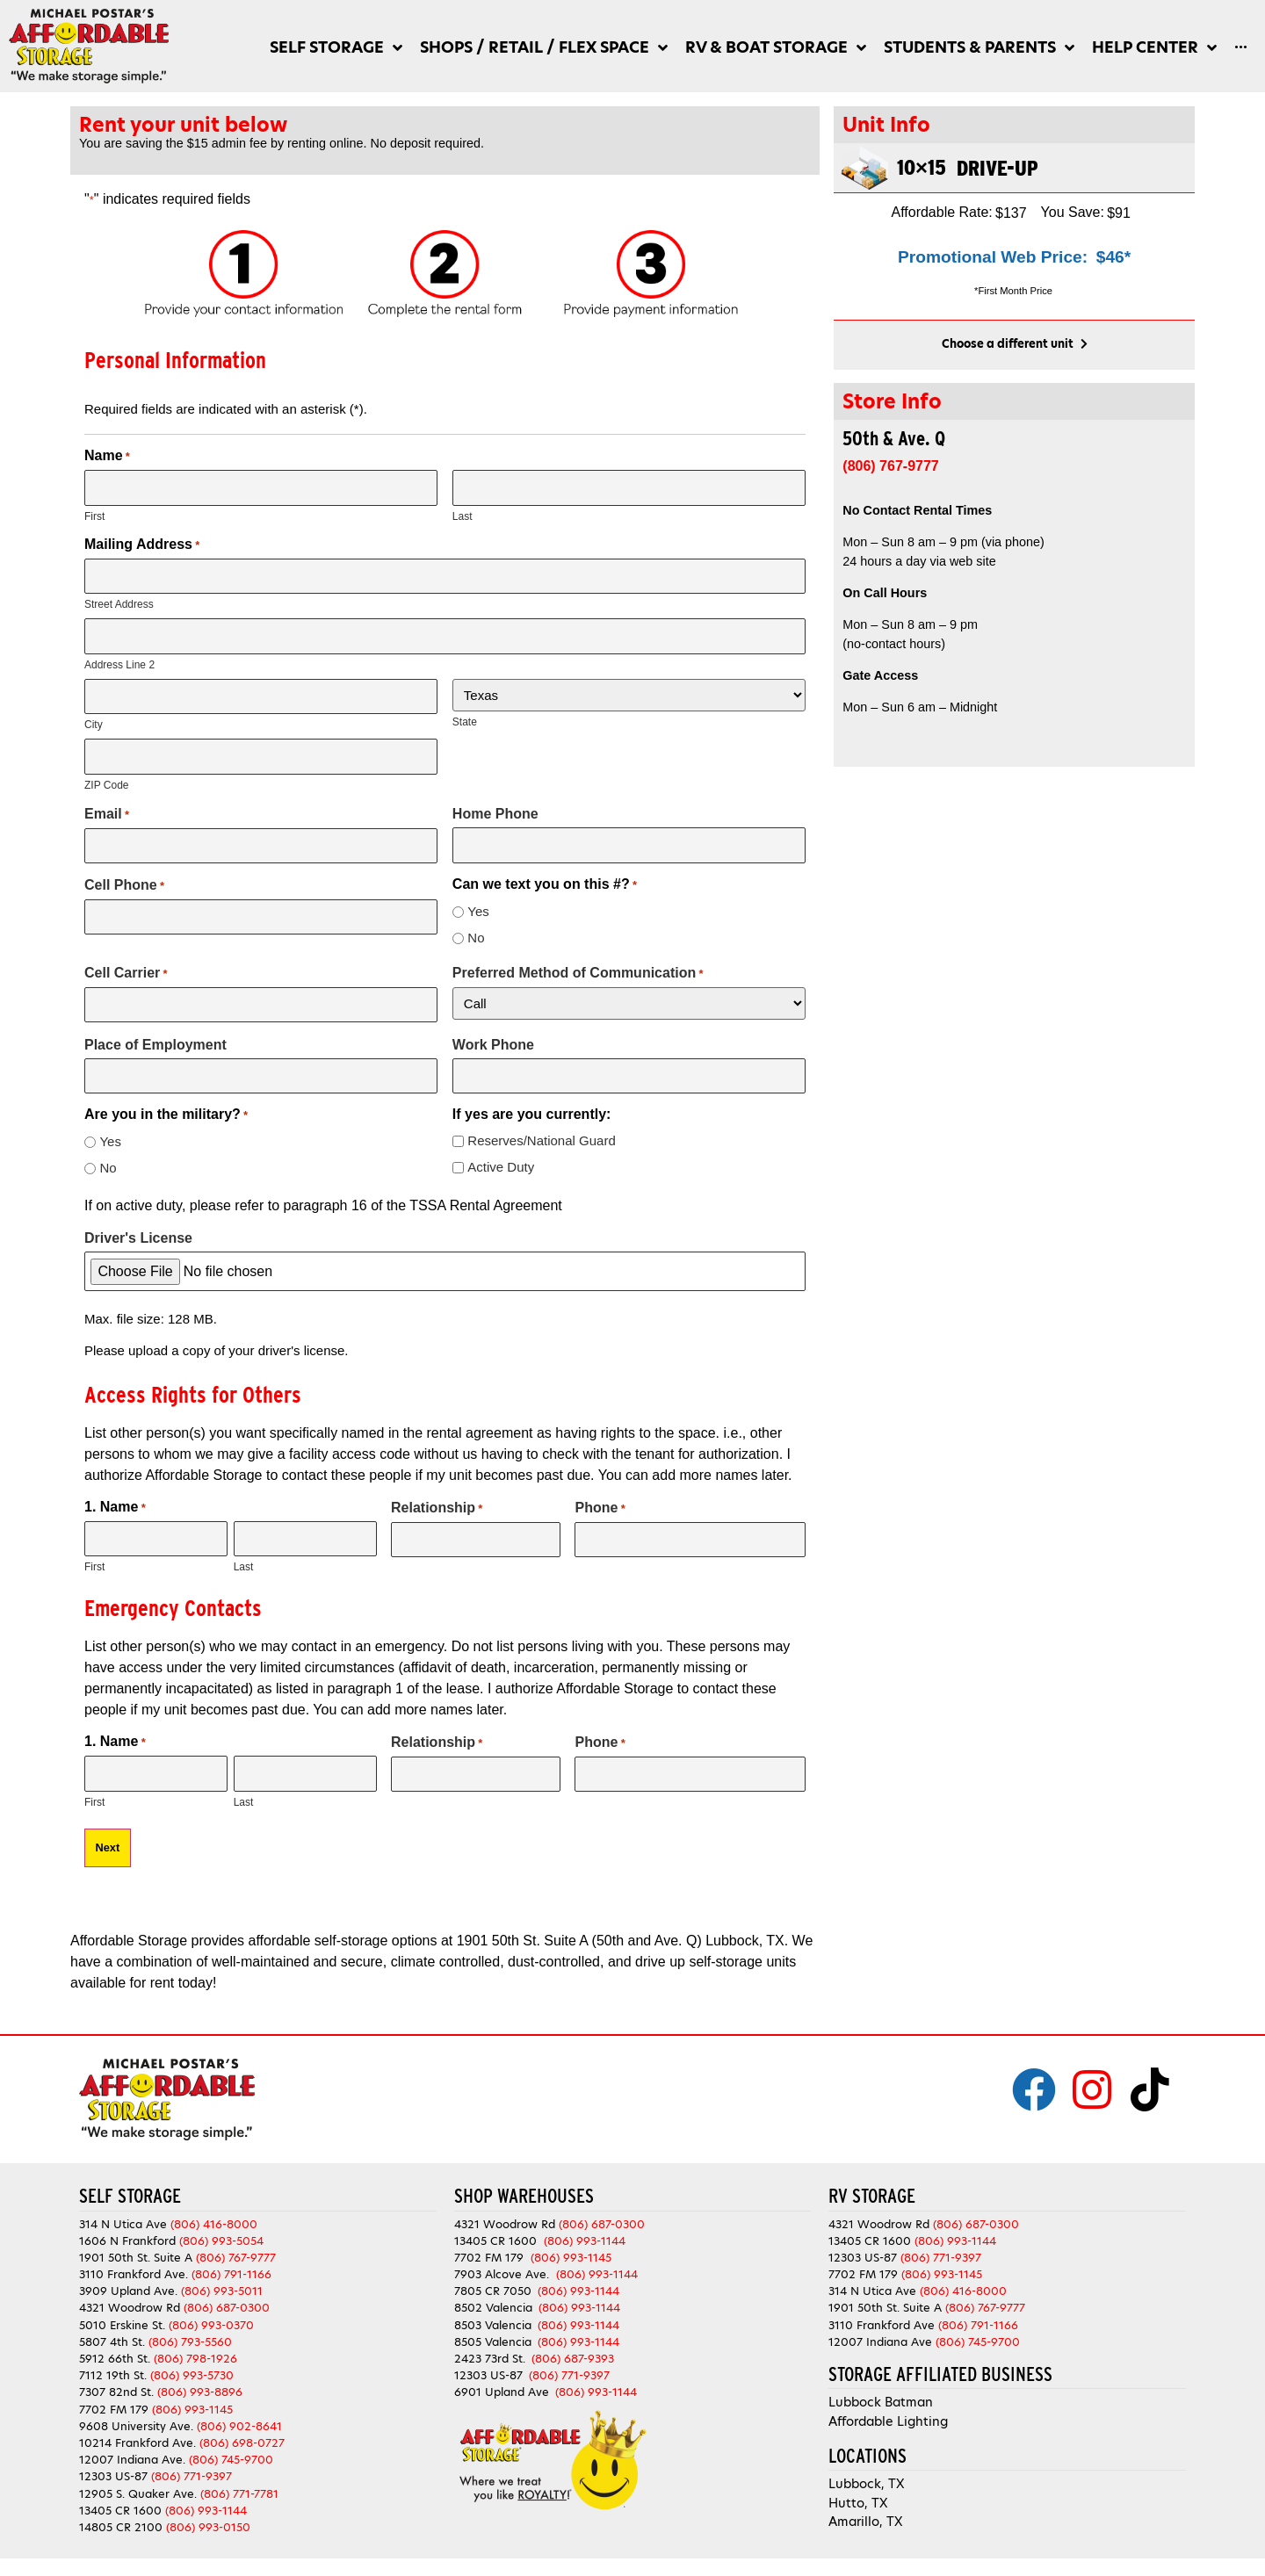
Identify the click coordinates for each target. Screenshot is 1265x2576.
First (94, 516)
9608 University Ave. (136, 2426)
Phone (600, 1508)
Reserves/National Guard (541, 1140)
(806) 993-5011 (222, 2291)
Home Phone (495, 813)
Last (462, 516)
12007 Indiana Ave (880, 2341)
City (93, 724)
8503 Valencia (492, 2325)
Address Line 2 (119, 665)
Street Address (119, 604)
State (464, 722)
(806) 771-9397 (191, 2476)
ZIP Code (106, 785)
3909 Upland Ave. (128, 2291)
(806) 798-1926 (195, 2358)
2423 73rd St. (489, 2358)
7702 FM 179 (113, 2409)
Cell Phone (124, 885)
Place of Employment (155, 1044)
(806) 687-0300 (227, 2307)
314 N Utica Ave (123, 2224)
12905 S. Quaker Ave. (138, 2493)
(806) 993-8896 (199, 2392)
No (475, 937)
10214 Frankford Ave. (137, 2442)
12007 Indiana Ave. (132, 2459)
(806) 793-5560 (190, 2341)
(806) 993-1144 (206, 2510)
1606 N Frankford (127, 2240)
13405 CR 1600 (120, 2510)
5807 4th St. (112, 2341)
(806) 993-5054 (221, 2240)
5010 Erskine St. (124, 2325)
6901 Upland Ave (501, 2392)
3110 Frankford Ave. (133, 2274)
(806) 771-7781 (239, 2493)
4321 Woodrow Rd (131, 2307)
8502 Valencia (493, 2307)
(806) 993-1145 (192, 2409)
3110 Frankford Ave (881, 2325)
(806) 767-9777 (236, 2257)
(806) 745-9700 (231, 2459)
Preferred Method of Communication (578, 973)
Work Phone (493, 1044)
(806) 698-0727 (242, 2442)
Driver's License (138, 1238)
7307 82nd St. (116, 2392)
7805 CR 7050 (492, 2291)
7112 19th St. (113, 2375)
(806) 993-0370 (211, 2325)
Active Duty (500, 1166)
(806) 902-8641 (239, 2426)
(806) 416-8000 (213, 2224)
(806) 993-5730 (192, 2375)
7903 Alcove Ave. (505, 2274)
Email (106, 814)
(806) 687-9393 (572, 2358)
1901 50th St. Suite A (135, 2257)
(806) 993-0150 (208, 2527)
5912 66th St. (114, 2358)
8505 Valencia (492, 2341)
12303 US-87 (113, 2476)
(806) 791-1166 (231, 2274)
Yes (477, 911)
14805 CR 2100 (121, 2527)
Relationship (436, 1508)
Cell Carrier (126, 973)
